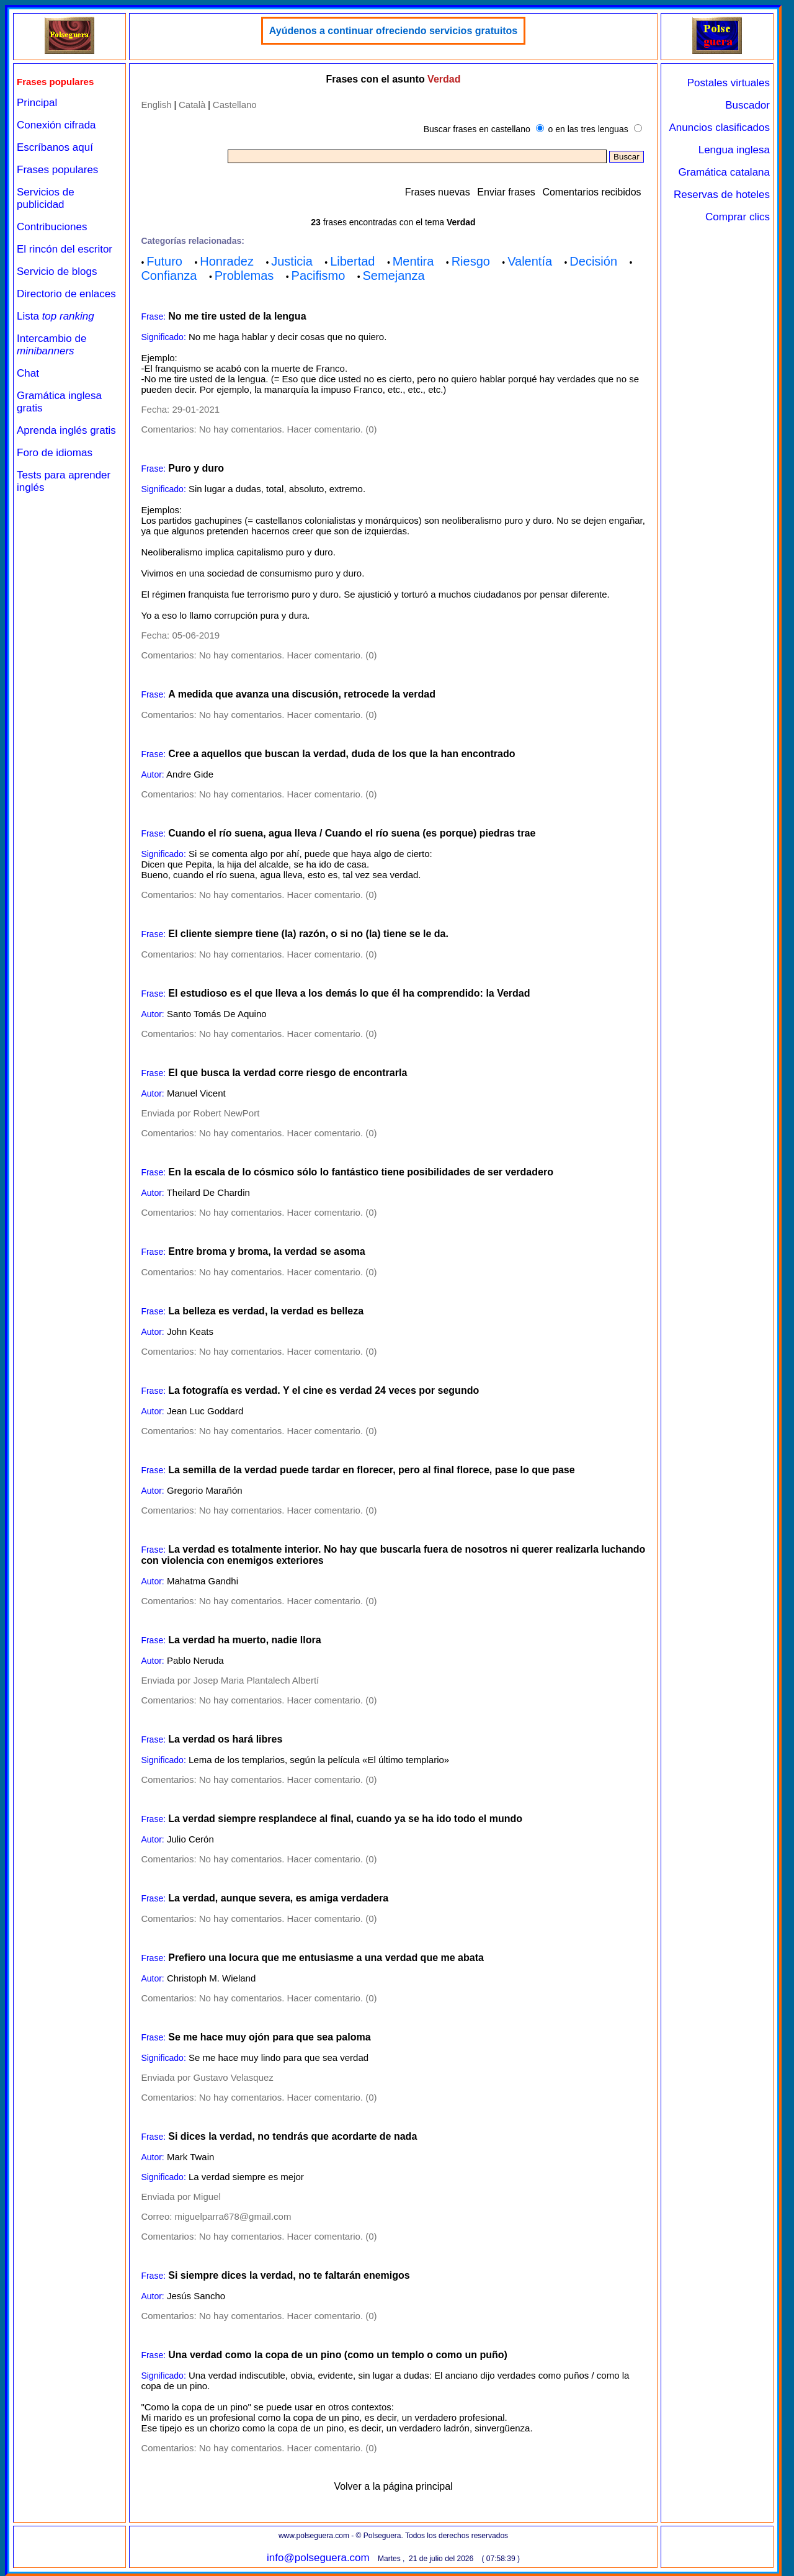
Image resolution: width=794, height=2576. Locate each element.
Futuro (164, 261)
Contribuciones (52, 227)
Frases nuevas (437, 192)
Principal (37, 103)
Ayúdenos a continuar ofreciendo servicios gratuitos (393, 30)
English (156, 104)
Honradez (227, 261)
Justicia (292, 261)
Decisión (593, 261)
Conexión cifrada (56, 125)
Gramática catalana (724, 172)
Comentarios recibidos (591, 192)
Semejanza (394, 275)
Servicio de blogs (57, 271)
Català (192, 104)
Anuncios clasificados (719, 127)
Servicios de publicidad (45, 198)
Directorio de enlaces (66, 294)
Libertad (352, 261)
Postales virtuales (728, 83)
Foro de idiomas (54, 453)
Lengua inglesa (734, 150)
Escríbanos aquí (55, 147)
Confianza (169, 275)
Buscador (747, 105)
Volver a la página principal (393, 2486)
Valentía (529, 261)
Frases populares (57, 170)
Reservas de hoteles (722, 194)
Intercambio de (51, 345)
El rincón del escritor (64, 249)
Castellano (235, 104)
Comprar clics (737, 217)
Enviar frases (506, 192)
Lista (55, 316)
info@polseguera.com (318, 2558)
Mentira (413, 261)
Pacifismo (319, 275)
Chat (28, 373)
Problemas (244, 275)
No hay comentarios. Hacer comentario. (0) (288, 429)
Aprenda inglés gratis (66, 430)
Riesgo (471, 261)
